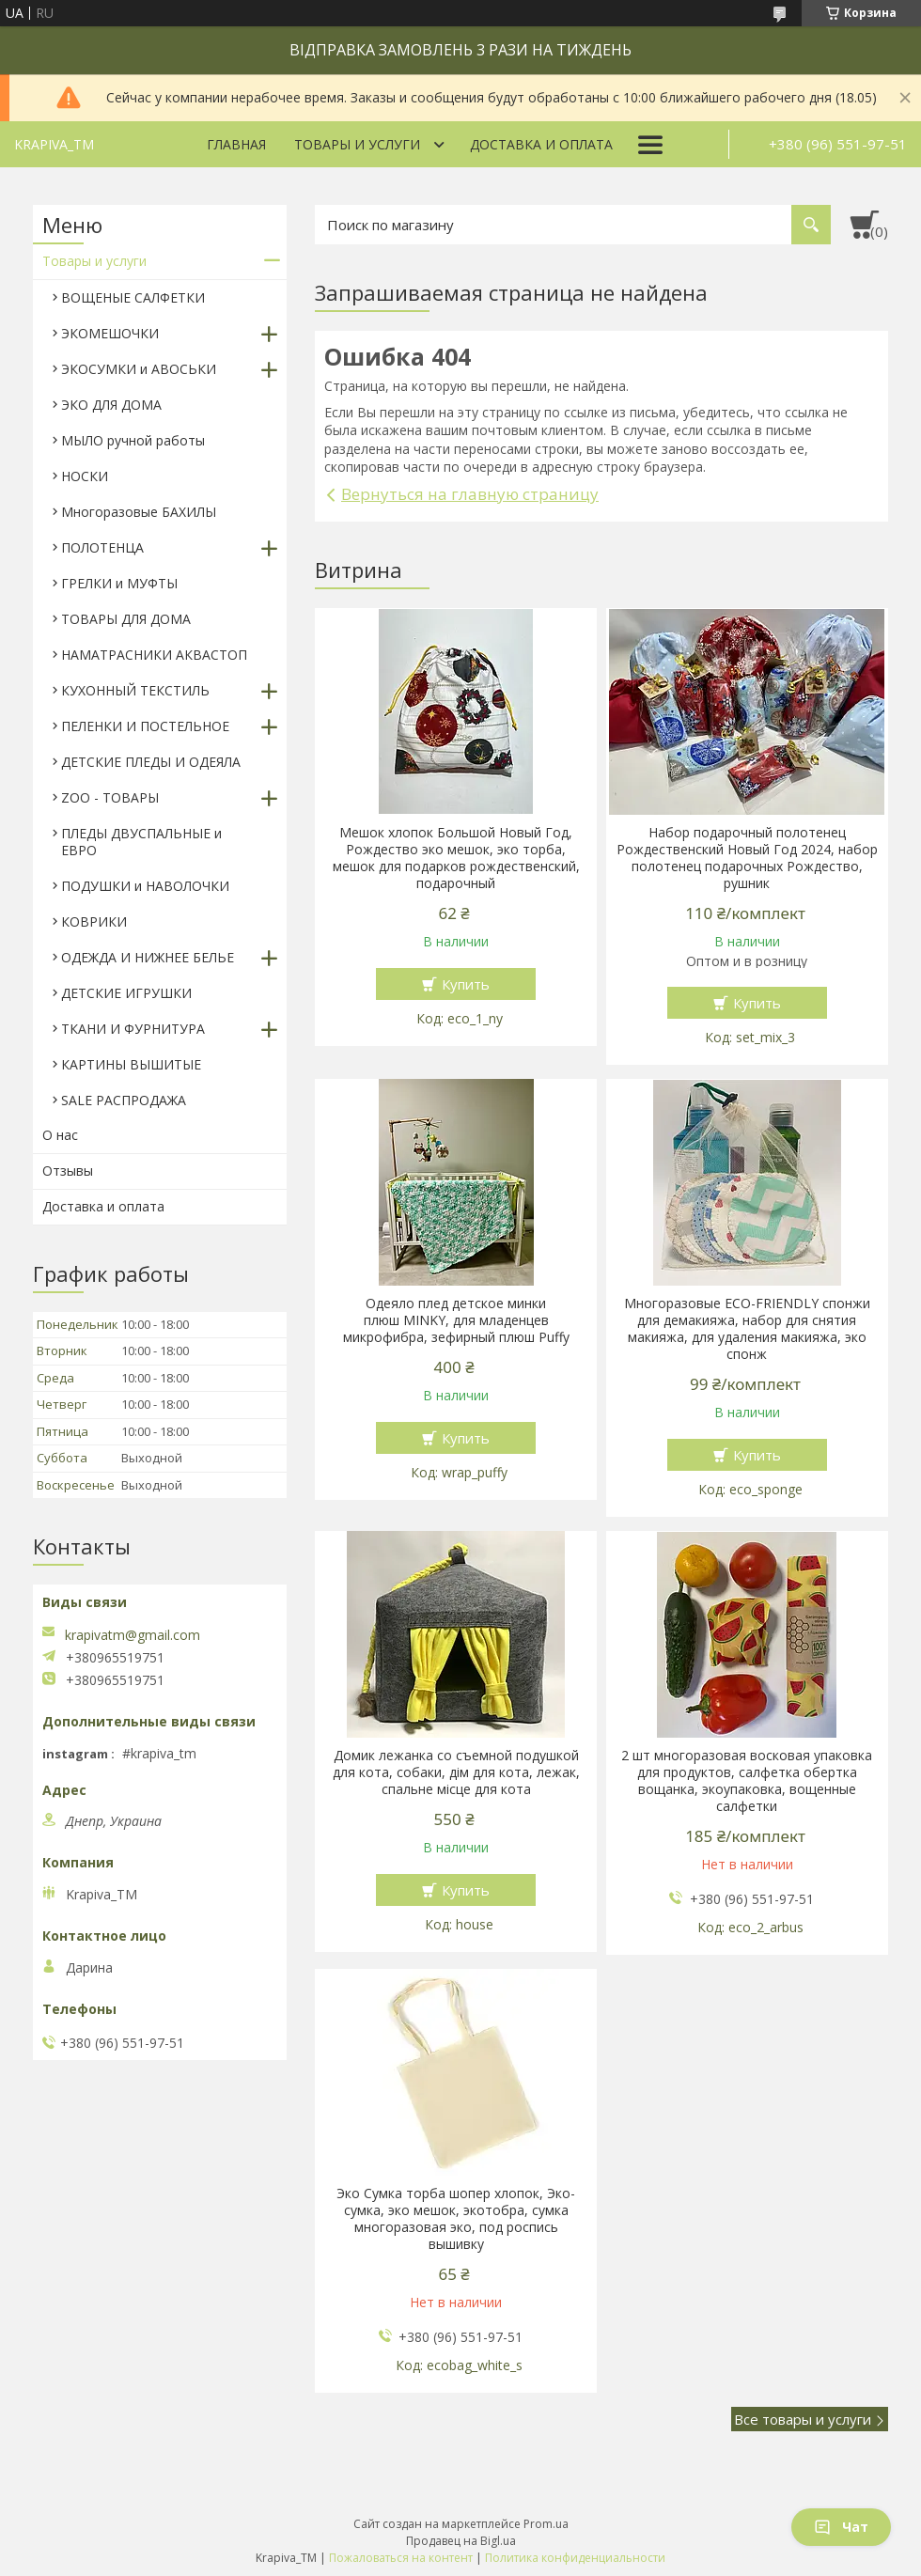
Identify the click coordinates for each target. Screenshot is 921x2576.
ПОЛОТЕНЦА (102, 547)
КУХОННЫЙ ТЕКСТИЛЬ (135, 690)
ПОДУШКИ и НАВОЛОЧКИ (145, 886)
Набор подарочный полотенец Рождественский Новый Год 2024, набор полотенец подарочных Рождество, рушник (747, 858)
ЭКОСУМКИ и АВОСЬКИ (138, 369)
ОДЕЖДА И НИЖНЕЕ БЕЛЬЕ (147, 957)
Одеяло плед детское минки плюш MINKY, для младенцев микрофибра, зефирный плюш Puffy (456, 1320)
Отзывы (67, 1170)
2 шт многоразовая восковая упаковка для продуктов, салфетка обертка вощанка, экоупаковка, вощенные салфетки (746, 1781)
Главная (236, 144)
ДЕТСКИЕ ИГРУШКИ (126, 993)
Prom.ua (546, 2524)
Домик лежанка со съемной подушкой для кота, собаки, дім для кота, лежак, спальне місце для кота (456, 1772)
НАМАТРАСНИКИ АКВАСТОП (154, 655)
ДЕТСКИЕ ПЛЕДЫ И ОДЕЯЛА (151, 762)
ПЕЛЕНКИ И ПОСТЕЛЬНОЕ (145, 726)
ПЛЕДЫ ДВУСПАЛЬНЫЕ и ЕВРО (141, 841)
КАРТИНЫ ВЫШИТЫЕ (131, 1064)
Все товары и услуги (802, 2419)
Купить (466, 984)
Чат (841, 2527)
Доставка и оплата (541, 144)
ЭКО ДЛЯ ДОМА (111, 405)
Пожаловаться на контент (401, 2558)
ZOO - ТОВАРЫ (110, 797)
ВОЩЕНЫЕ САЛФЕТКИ (133, 297)
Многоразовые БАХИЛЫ (138, 512)
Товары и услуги (357, 144)
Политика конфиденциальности (575, 2558)
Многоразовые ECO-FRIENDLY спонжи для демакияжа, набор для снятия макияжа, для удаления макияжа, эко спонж (747, 1329)
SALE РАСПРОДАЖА (123, 1100)
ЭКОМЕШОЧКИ (110, 333)
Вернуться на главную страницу (470, 494)
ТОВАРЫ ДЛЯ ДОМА (126, 619)
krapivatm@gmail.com (132, 1635)
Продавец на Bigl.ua (461, 2541)
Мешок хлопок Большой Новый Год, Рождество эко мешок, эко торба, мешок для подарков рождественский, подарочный (456, 858)
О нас (60, 1135)
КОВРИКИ (94, 921)
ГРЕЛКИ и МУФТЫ (119, 583)
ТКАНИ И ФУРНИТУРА (133, 1029)
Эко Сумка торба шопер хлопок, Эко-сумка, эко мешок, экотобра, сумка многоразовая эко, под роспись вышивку (455, 2219)
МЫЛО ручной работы (133, 440)
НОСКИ (84, 476)
